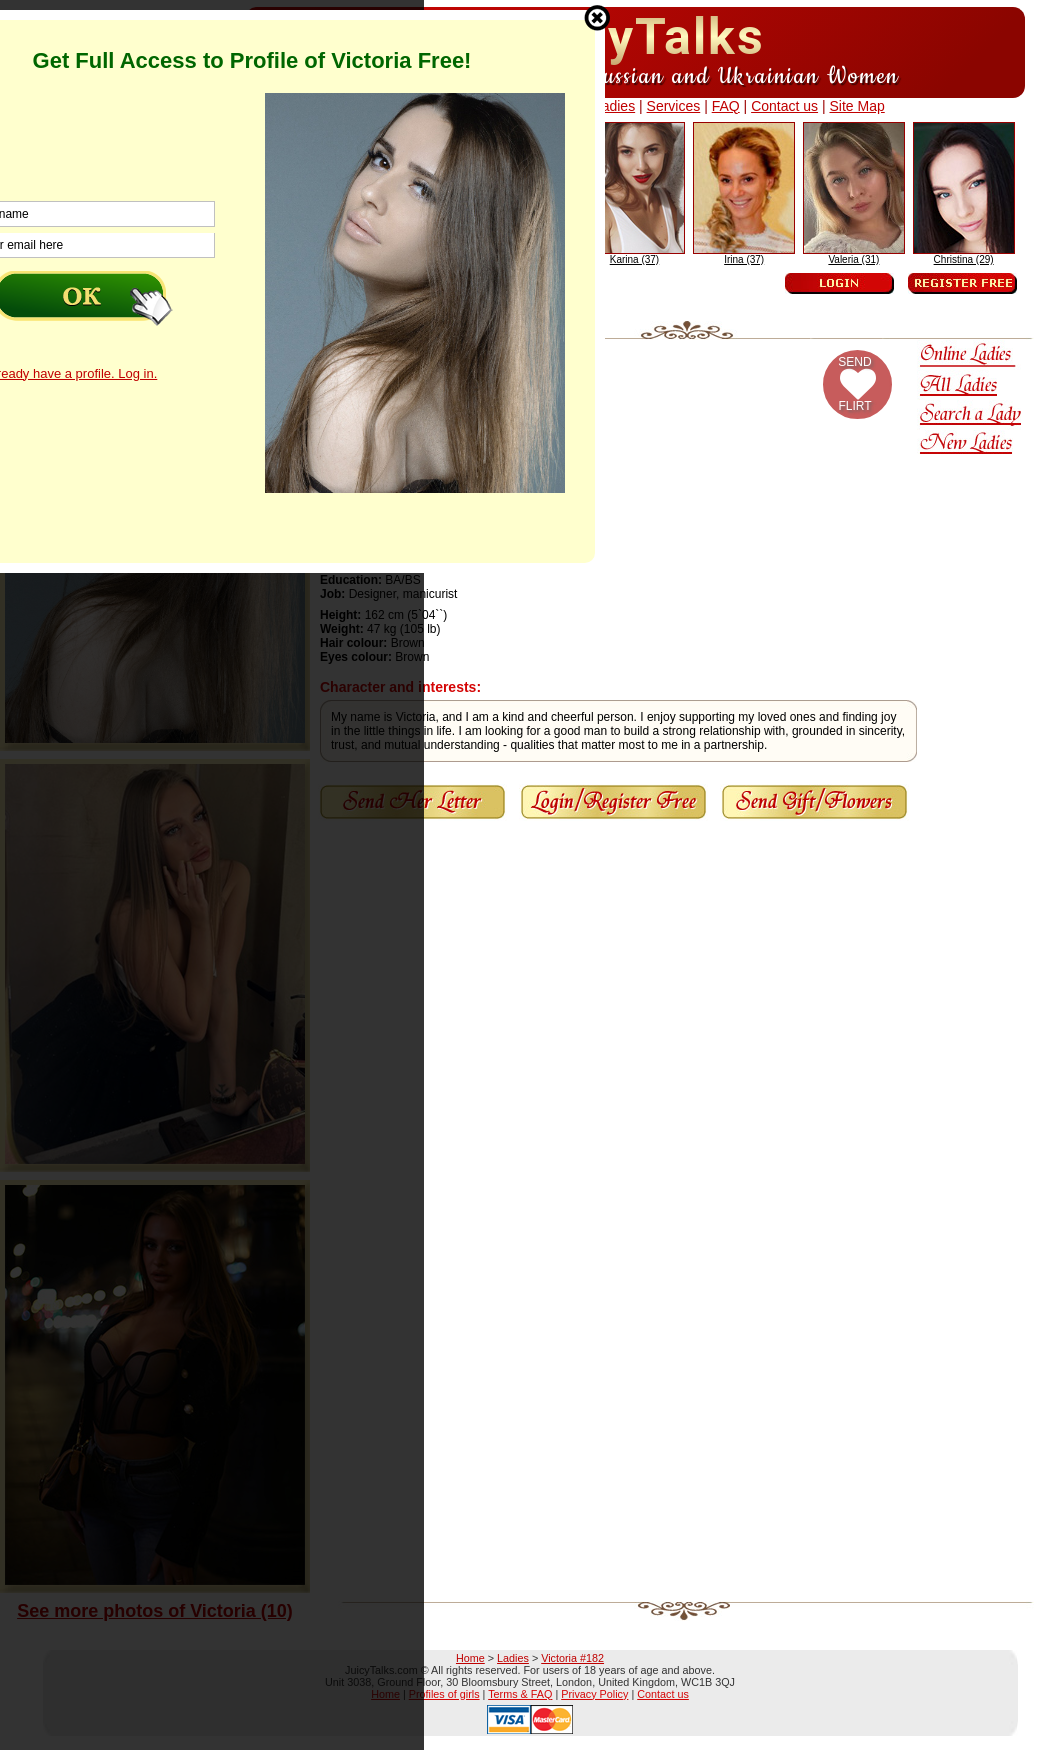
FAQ (726, 106)
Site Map (856, 106)
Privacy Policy (594, 1694)
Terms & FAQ (520, 1694)
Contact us (784, 106)
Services (674, 106)
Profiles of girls (444, 1694)
